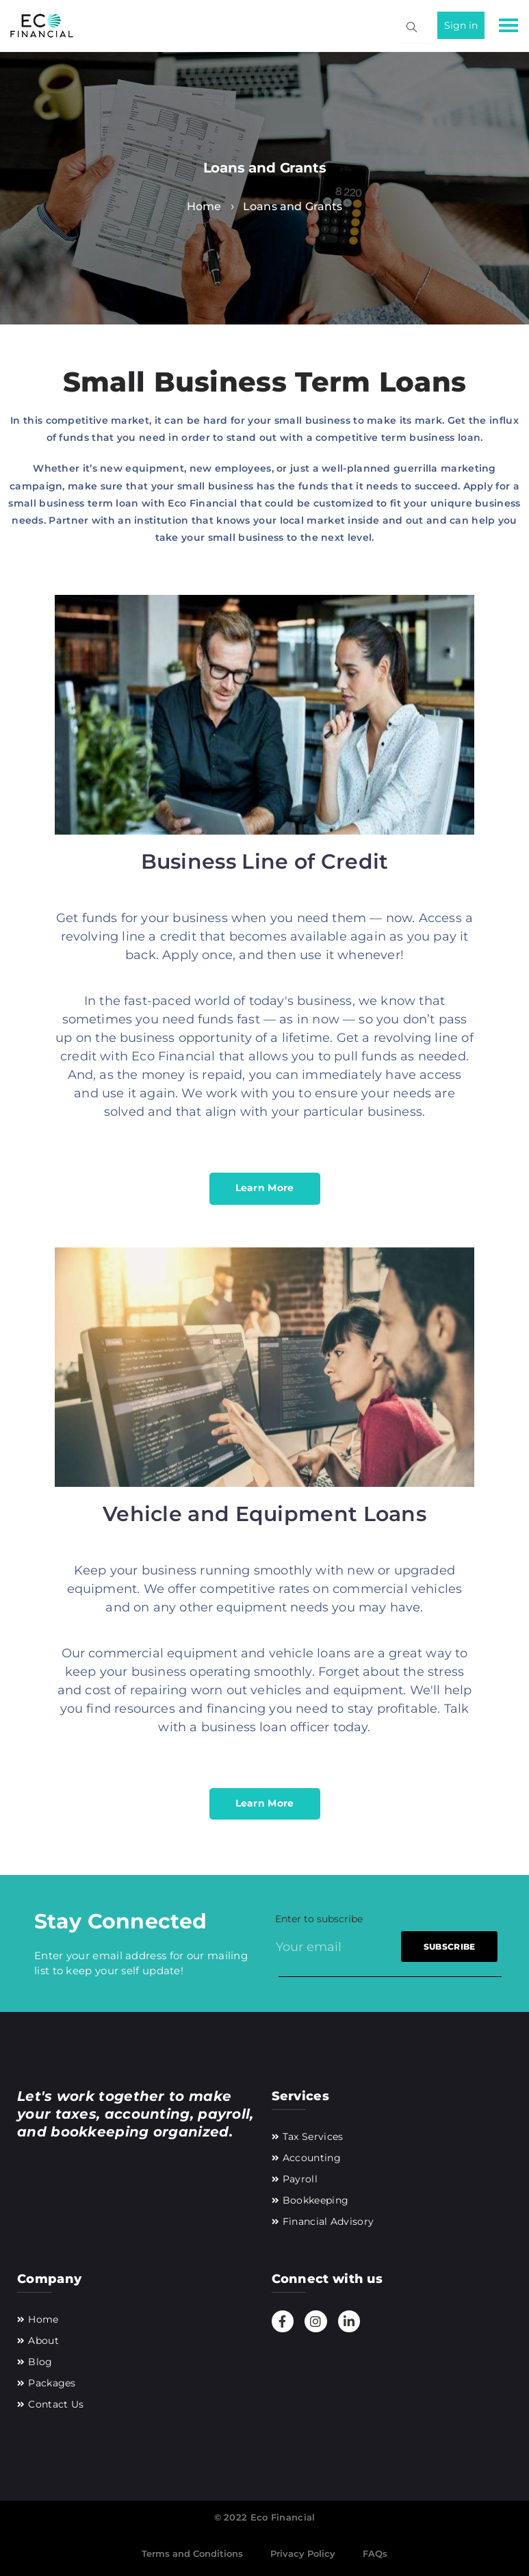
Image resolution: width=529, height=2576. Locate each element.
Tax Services (313, 2136)
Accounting (312, 2158)
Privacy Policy (302, 2553)
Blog (40, 2362)
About (43, 2340)
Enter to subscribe (319, 1919)
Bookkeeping (315, 2200)
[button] (507, 28)
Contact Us (55, 2404)
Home (43, 2319)
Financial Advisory (328, 2221)
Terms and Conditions (192, 2553)
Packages (51, 2383)
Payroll (300, 2179)
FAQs (375, 2553)
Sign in (461, 25)
